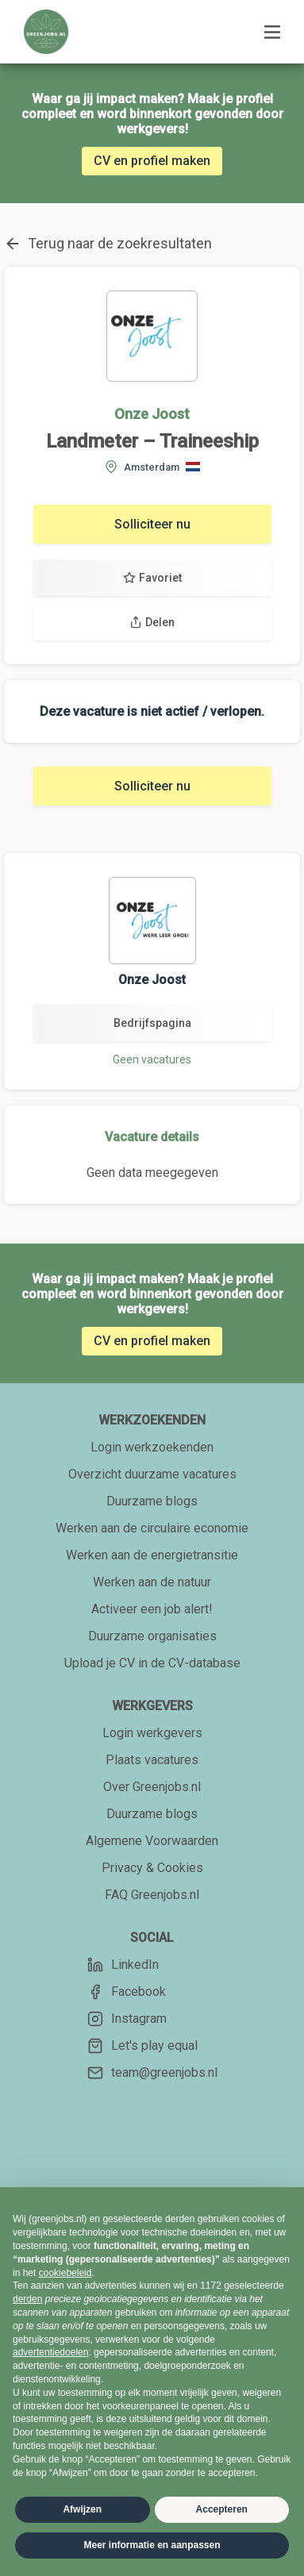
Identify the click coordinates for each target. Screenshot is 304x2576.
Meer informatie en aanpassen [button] (151, 2545)
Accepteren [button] (222, 2509)
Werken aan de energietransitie (152, 1555)
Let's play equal (142, 2046)
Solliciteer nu (152, 524)
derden (27, 2299)
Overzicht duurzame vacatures (152, 1474)
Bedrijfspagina (152, 1023)
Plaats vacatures (152, 1759)
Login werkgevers (152, 1732)
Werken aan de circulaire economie (152, 1528)
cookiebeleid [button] (65, 2272)
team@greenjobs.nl (152, 2073)
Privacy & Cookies (152, 1867)
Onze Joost (152, 414)
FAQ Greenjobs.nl (152, 1894)
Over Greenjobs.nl (152, 1786)
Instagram (127, 2019)
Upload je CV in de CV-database (152, 1663)
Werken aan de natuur (152, 1582)
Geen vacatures (152, 1059)
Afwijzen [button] (82, 2509)
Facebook (126, 1992)
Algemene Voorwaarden (152, 1840)
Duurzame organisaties (152, 1636)
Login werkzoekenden (152, 1447)
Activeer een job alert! (152, 1609)
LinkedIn (123, 1965)
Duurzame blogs (152, 1501)
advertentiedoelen (50, 2352)
